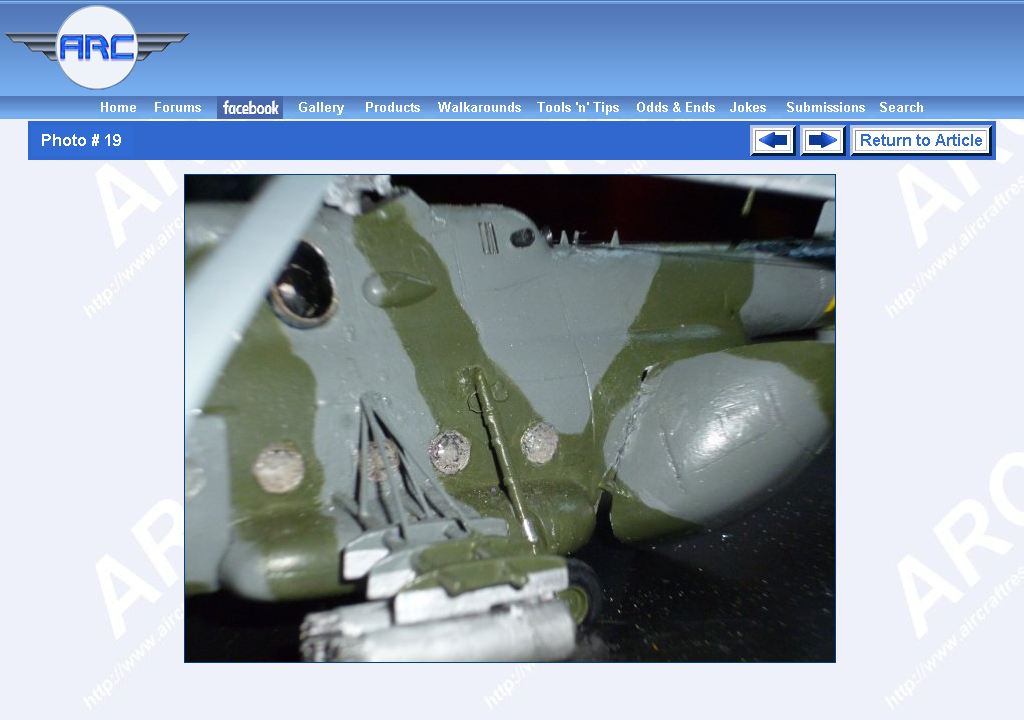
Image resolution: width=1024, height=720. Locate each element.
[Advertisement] (610, 48)
